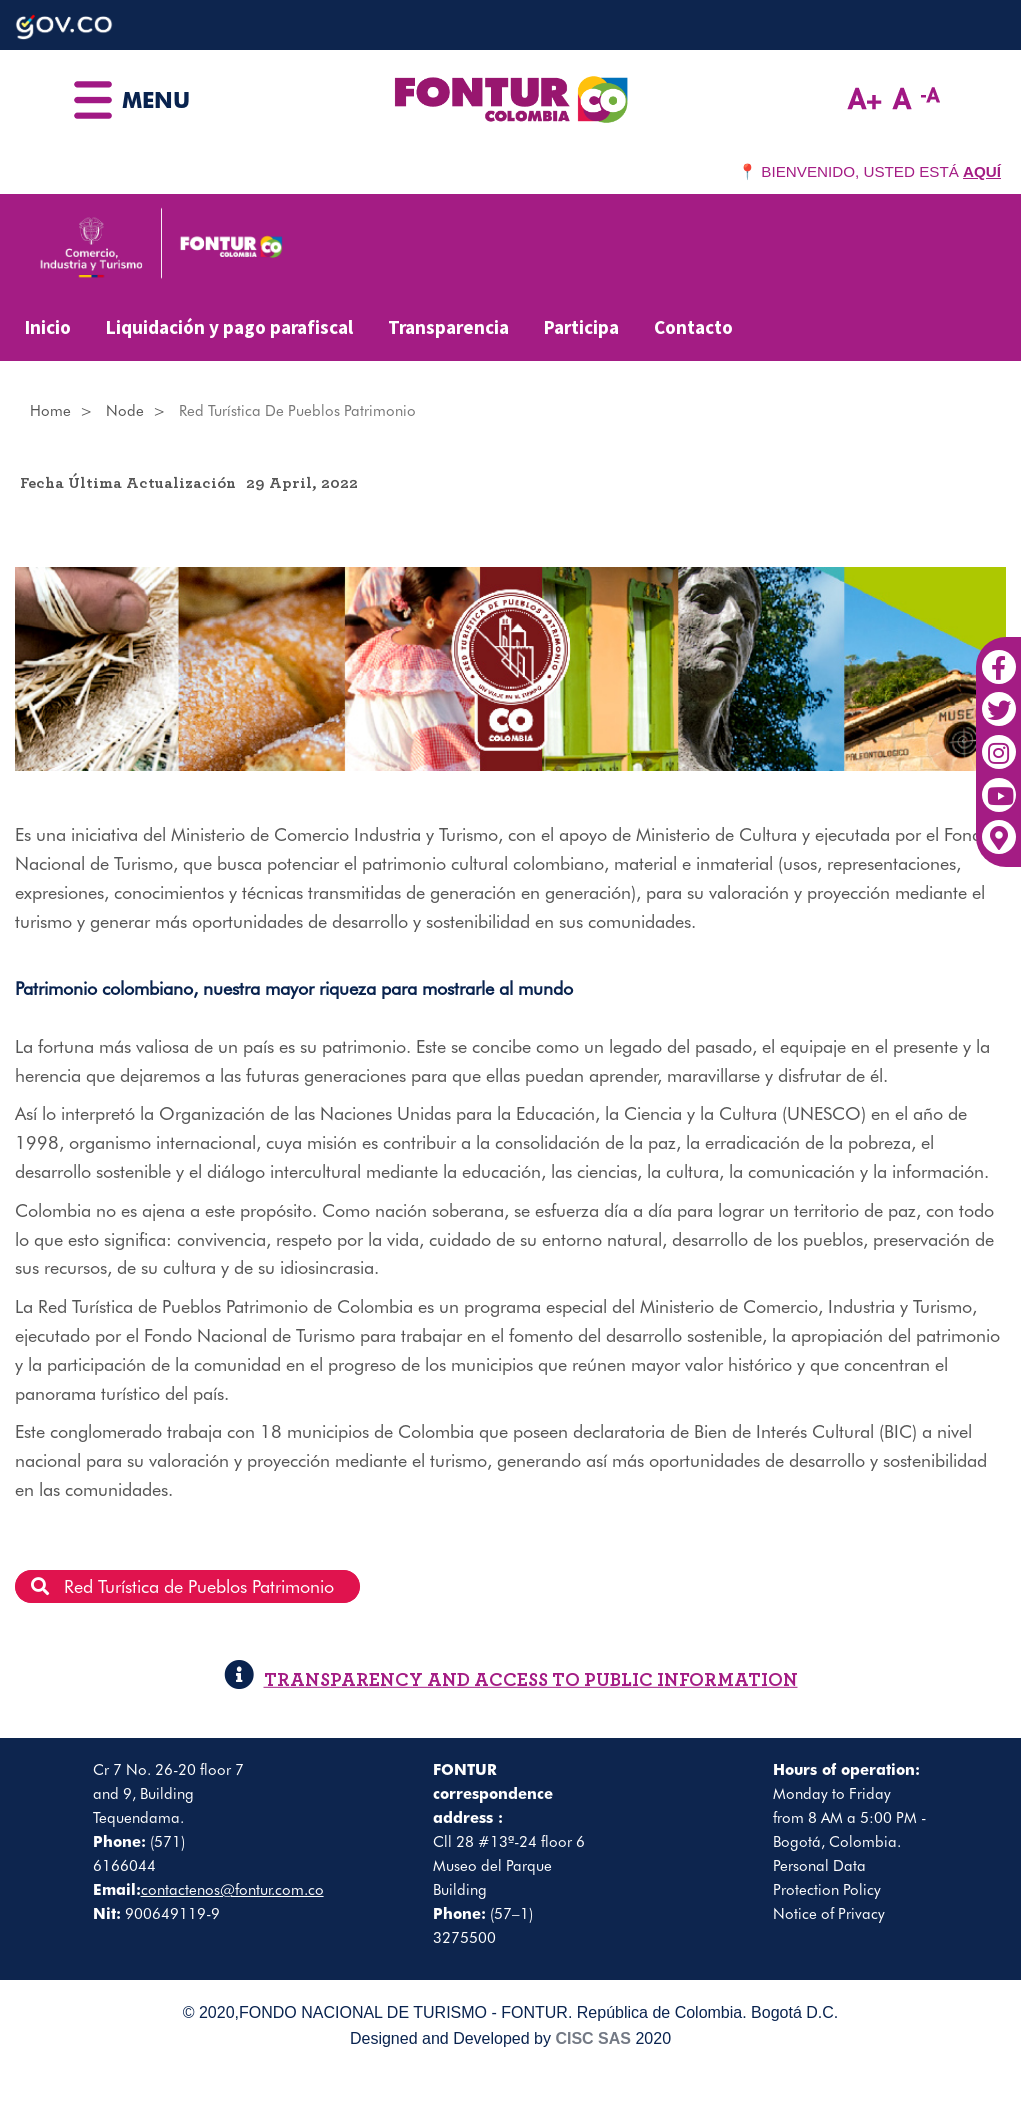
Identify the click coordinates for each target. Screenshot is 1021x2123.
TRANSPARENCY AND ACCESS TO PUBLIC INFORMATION (511, 1680)
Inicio (48, 327)
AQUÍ (982, 171)
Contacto (693, 327)
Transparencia (448, 327)
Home (50, 411)
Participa (581, 327)
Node (125, 411)
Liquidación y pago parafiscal (229, 327)
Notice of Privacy (829, 1914)
